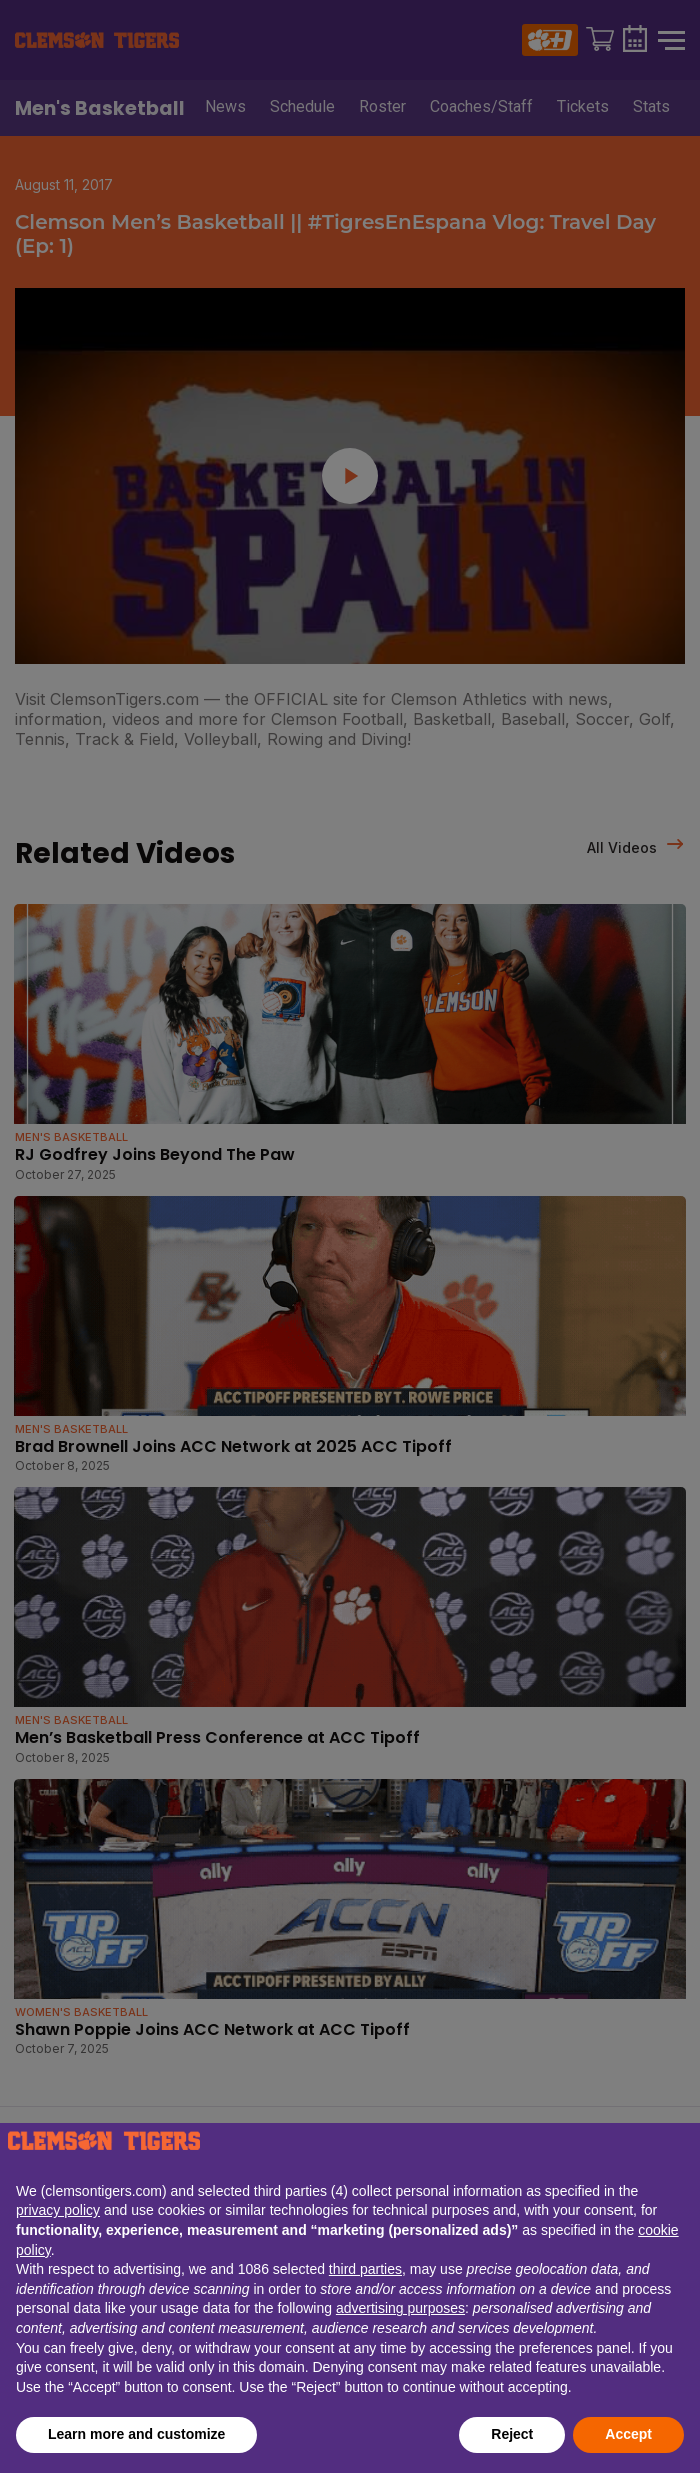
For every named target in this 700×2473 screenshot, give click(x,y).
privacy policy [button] (58, 2210)
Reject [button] (512, 2434)
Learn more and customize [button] (136, 2434)
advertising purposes (400, 2308)
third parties (365, 2269)
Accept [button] (628, 2434)
